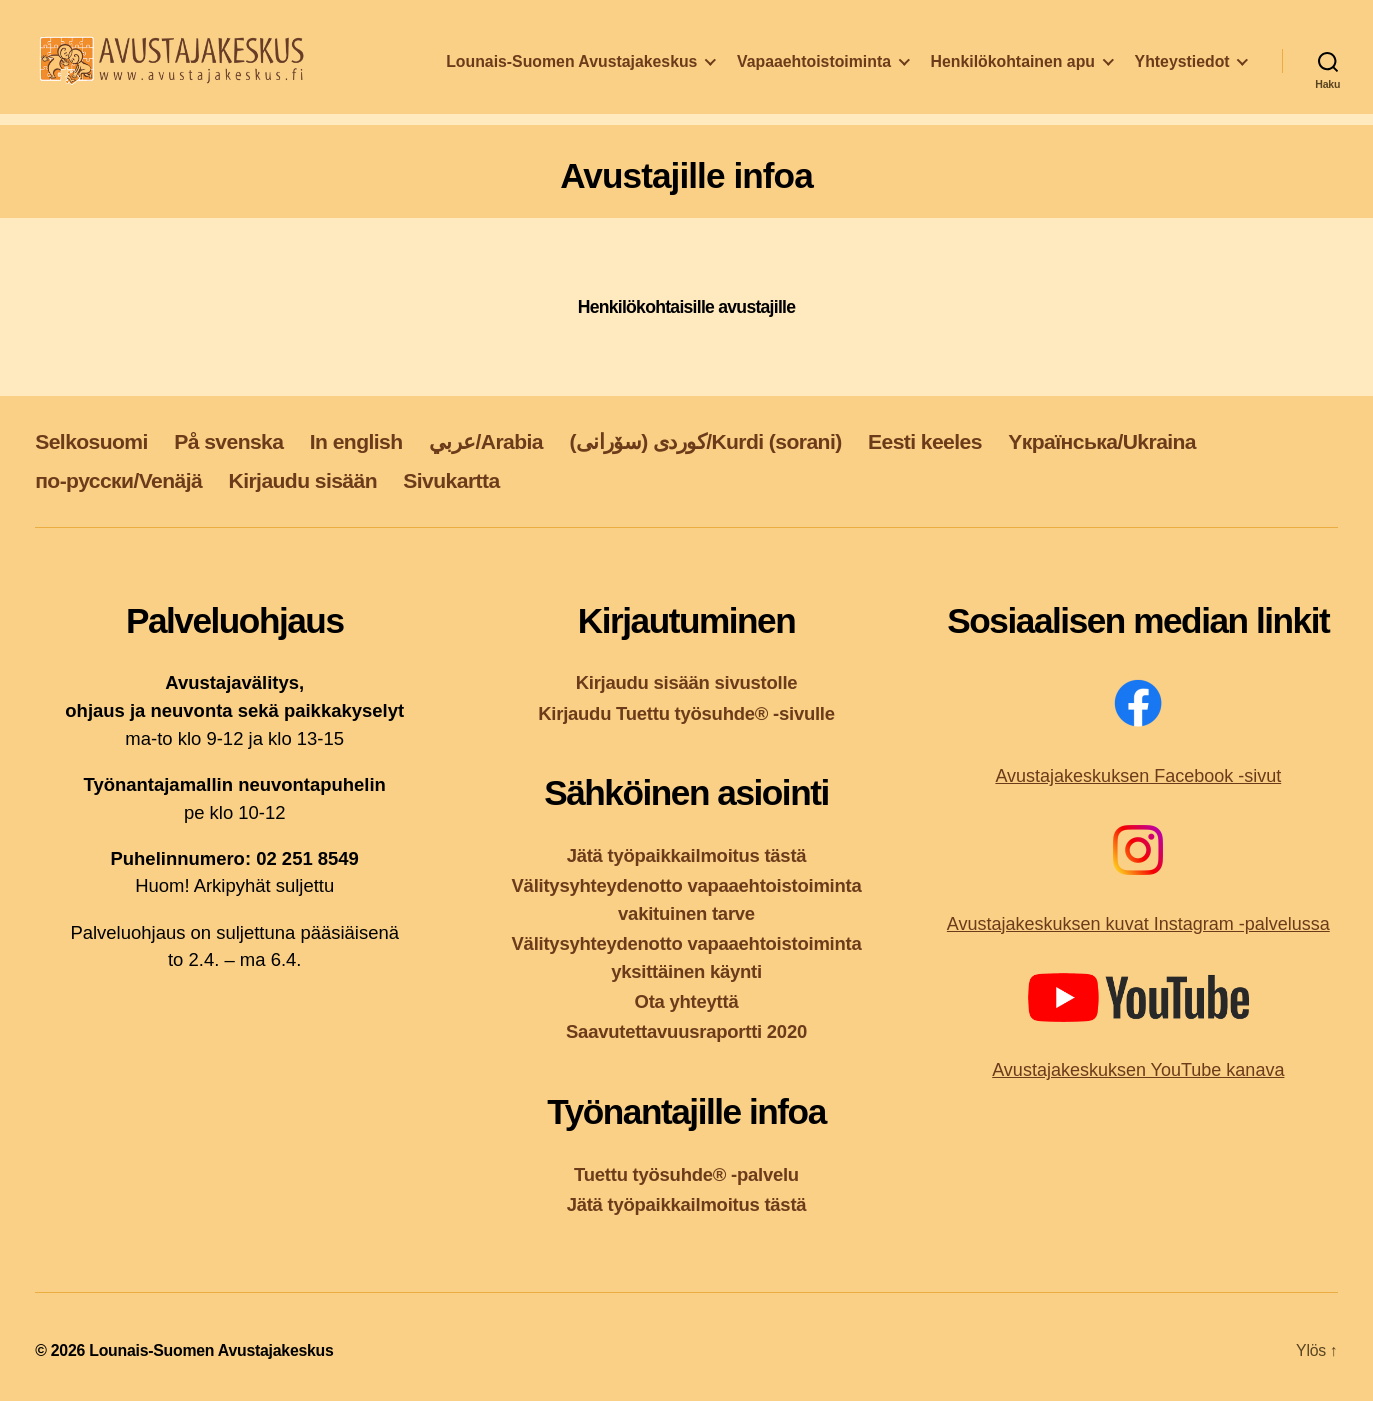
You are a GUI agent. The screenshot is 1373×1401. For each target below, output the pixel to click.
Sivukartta (451, 480)
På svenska (228, 441)
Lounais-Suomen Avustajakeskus (706, 59)
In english (356, 441)
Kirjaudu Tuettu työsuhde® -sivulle (686, 713)
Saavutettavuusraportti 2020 (686, 1031)
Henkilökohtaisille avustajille (687, 307)
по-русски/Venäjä (118, 480)
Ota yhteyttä (687, 1001)
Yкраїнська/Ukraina (1102, 441)
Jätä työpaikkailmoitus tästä (687, 855)
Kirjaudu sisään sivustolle (687, 682)
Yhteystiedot (1182, 85)
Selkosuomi (91, 441)
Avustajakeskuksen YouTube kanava (1138, 1070)
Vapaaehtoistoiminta (949, 59)
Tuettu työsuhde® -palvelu (686, 1174)
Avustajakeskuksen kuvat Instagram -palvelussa (1138, 924)
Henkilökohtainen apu (1147, 59)
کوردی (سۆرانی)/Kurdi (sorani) (705, 441)
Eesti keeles (925, 441)
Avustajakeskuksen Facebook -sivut (1138, 776)
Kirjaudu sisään (303, 480)
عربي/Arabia (486, 441)
